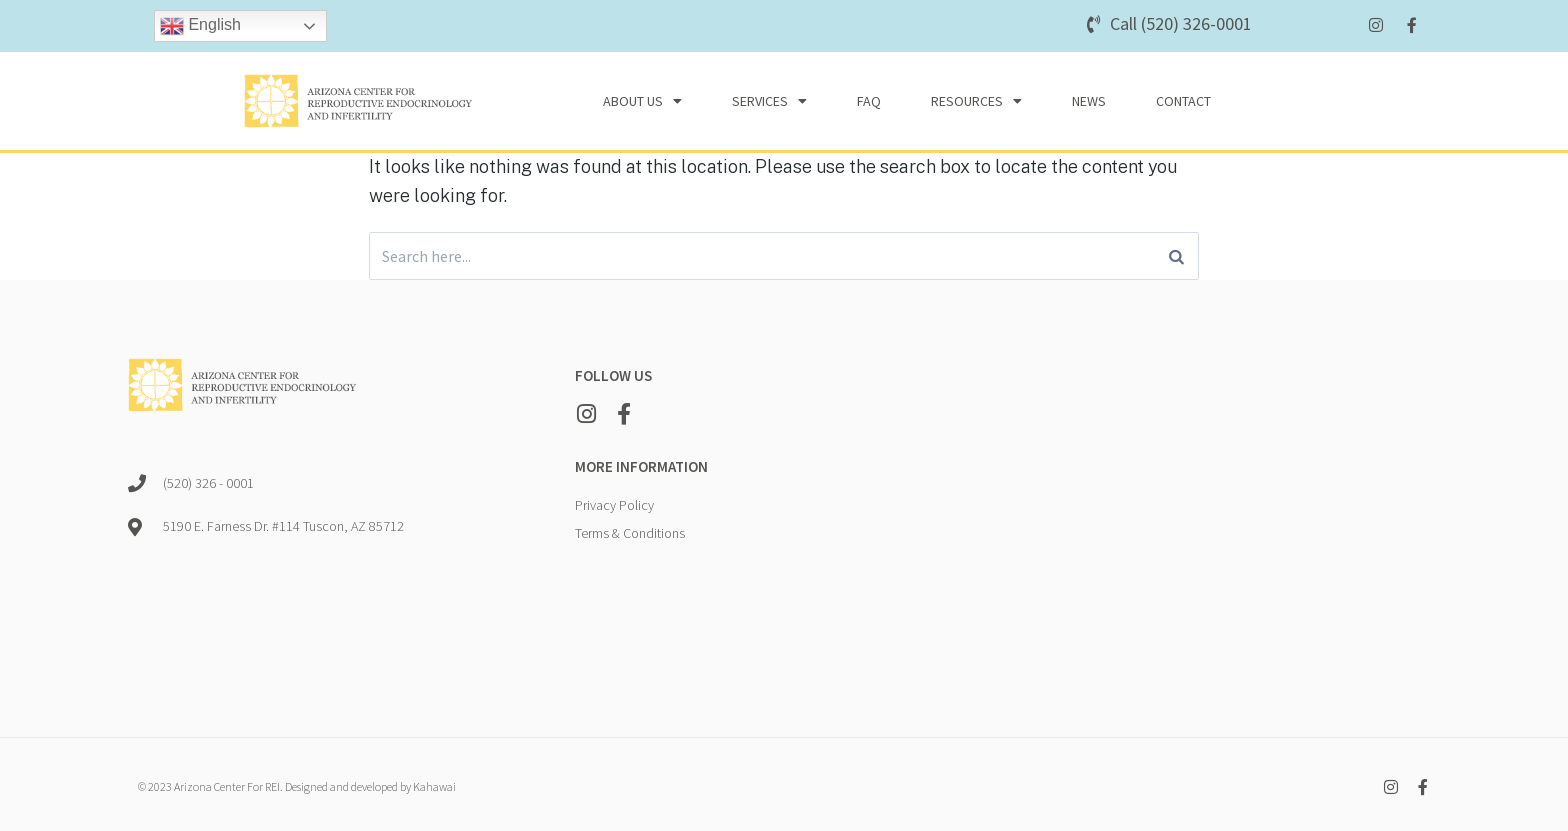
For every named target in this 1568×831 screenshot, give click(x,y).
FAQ (869, 101)
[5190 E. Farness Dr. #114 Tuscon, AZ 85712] (1164, 512)
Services (769, 101)
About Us (642, 101)
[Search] (1176, 258)
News (1089, 101)
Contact (1183, 101)
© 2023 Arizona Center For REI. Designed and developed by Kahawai (297, 790)
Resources (976, 101)
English (200, 26)
